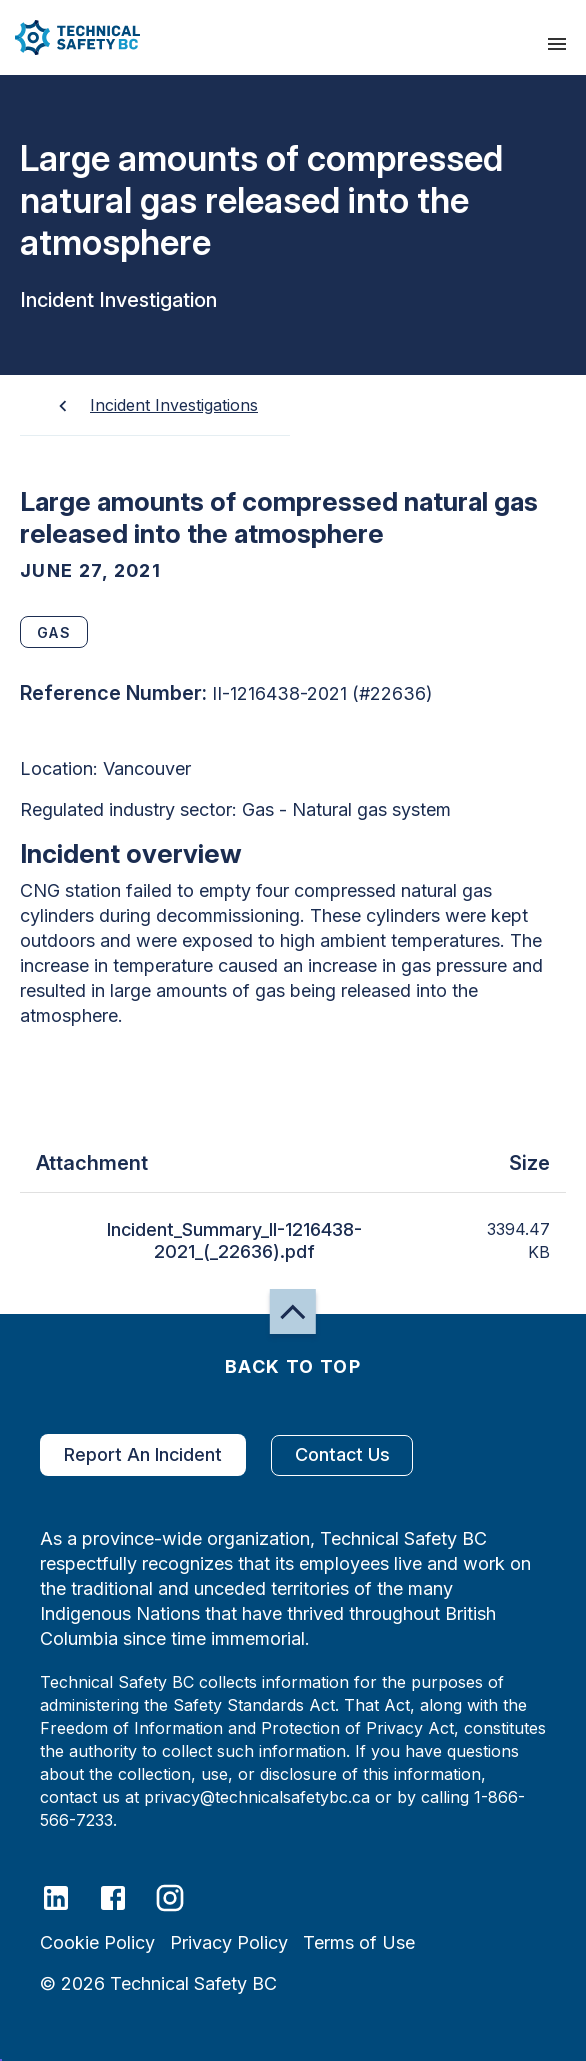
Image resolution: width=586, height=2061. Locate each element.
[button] (70, 37)
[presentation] (557, 44)
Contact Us (342, 1455)
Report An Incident (143, 1455)
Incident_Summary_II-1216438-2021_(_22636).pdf (234, 1241)
